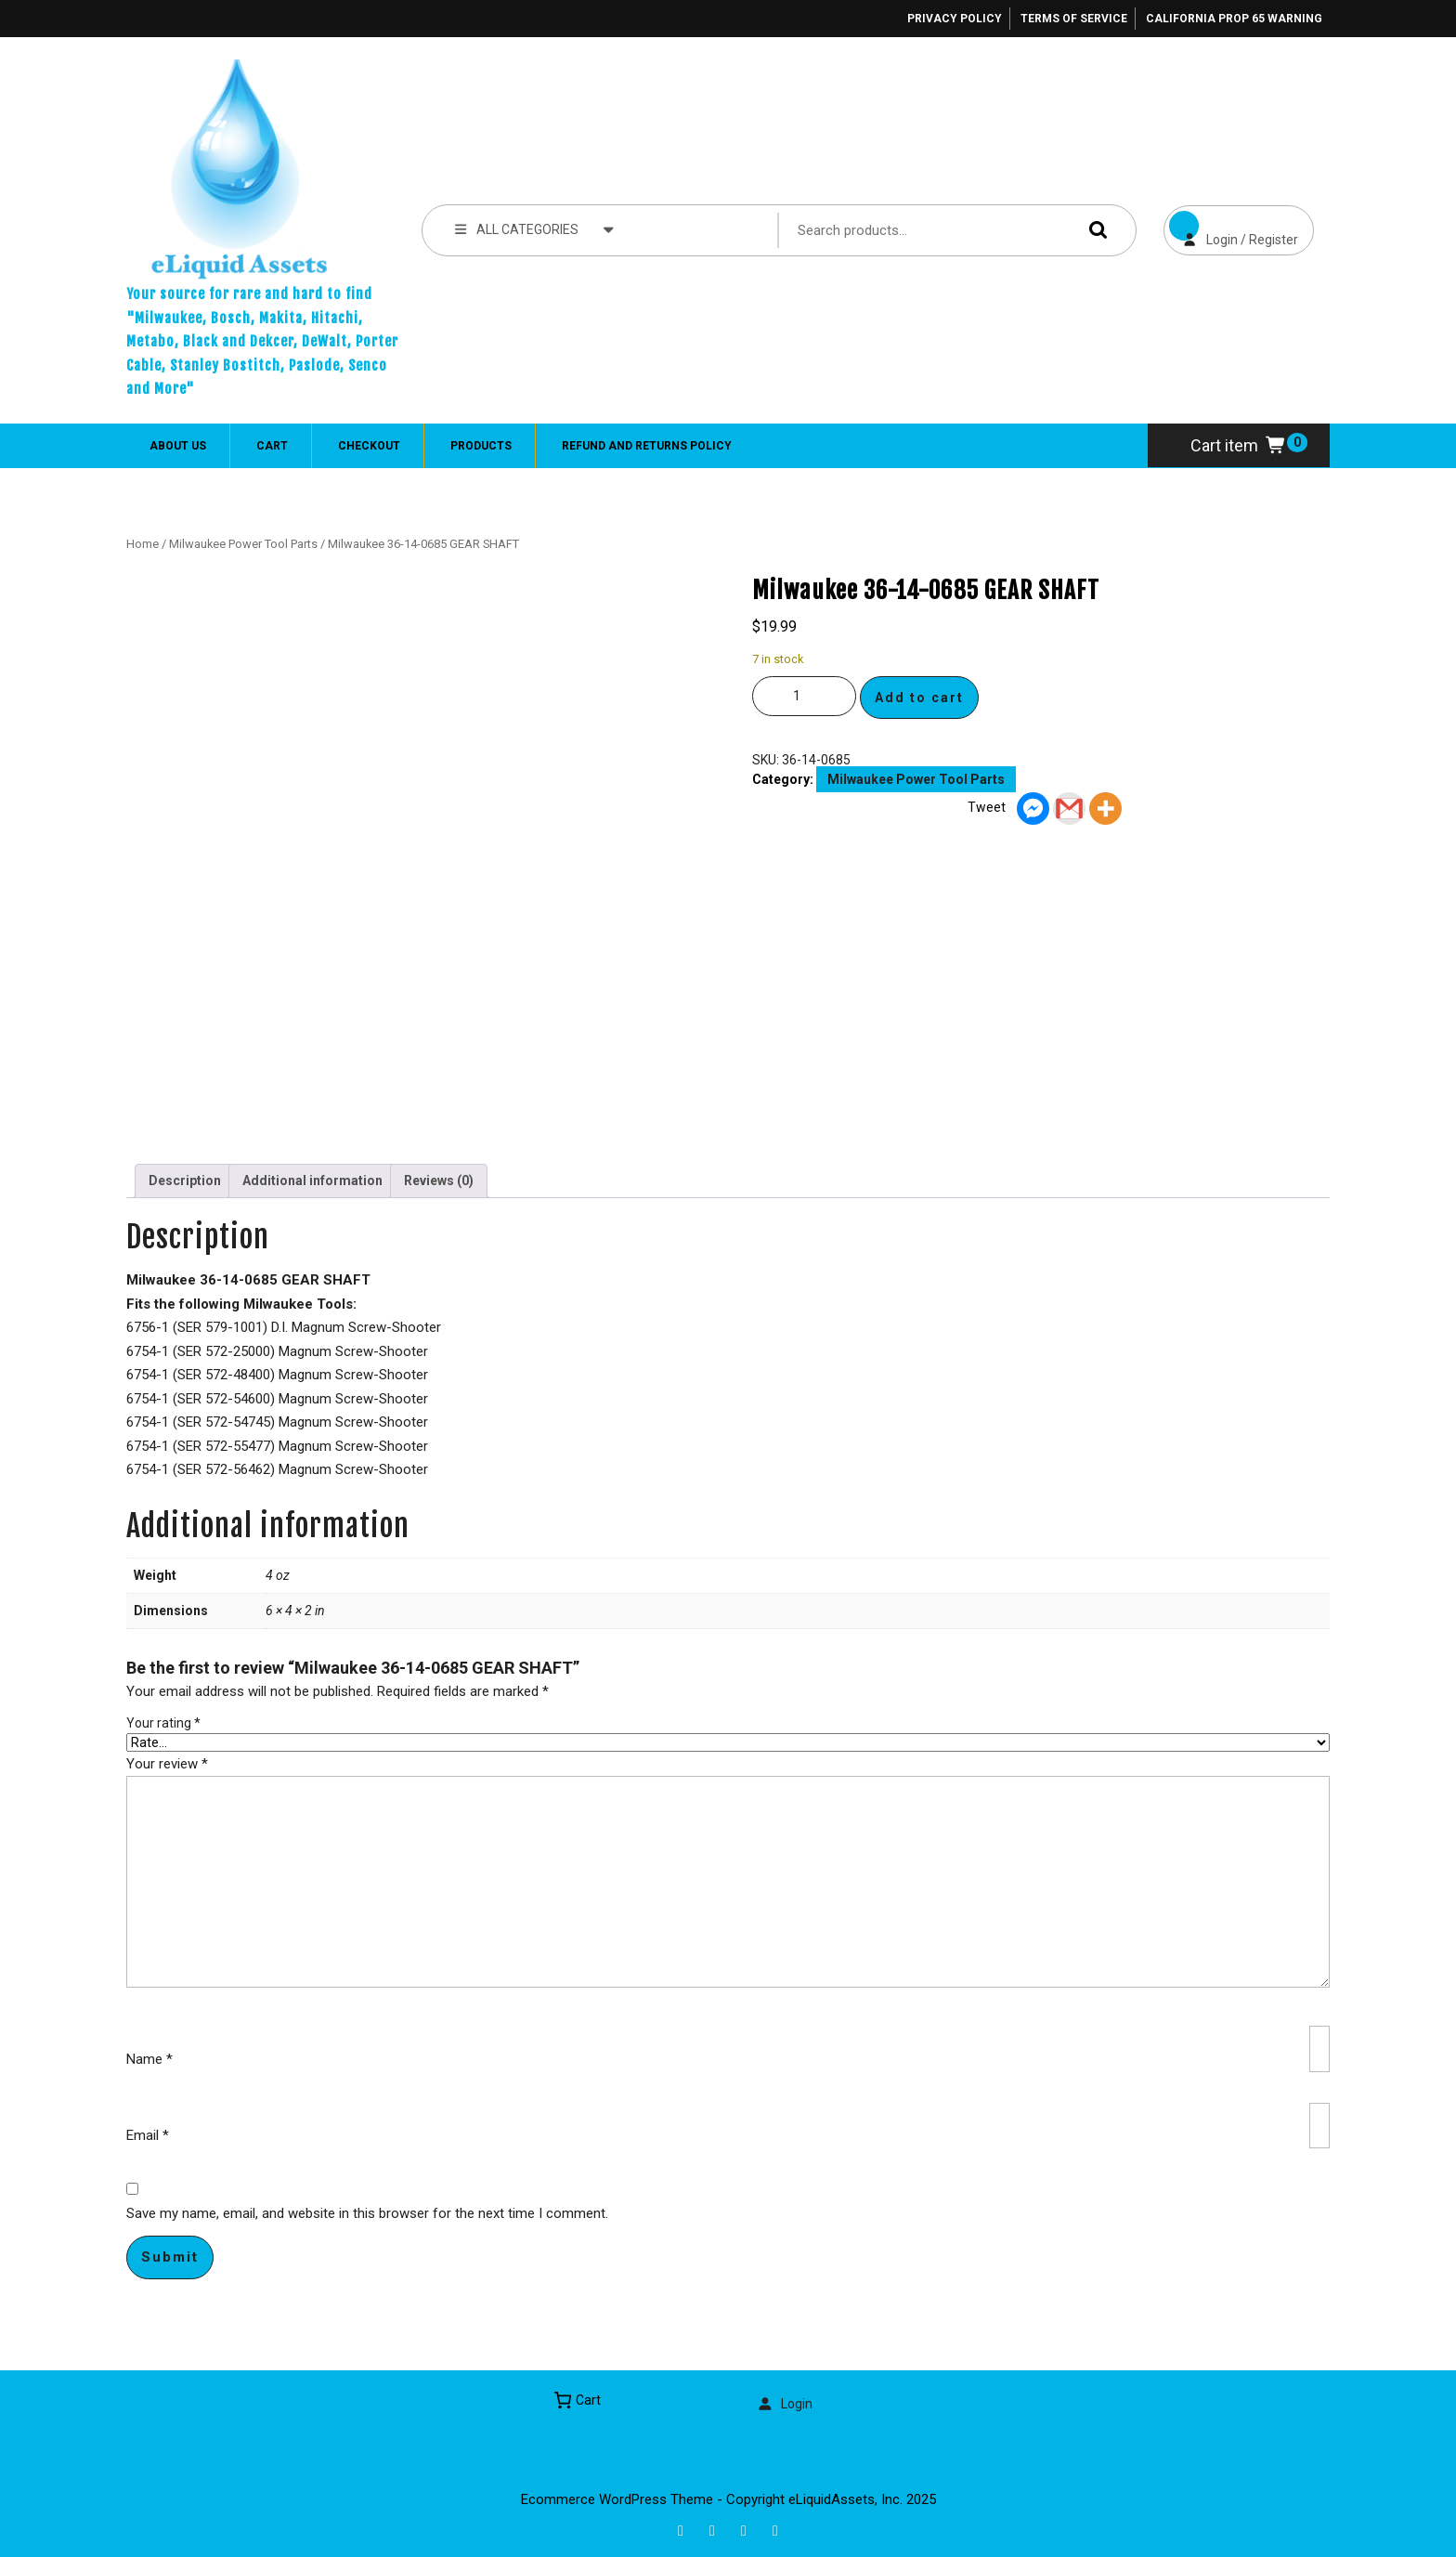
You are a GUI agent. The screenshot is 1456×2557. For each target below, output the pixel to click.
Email (147, 2135)
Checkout (369, 445)
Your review (167, 1763)
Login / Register (1231, 226)
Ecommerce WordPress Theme (617, 2499)
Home (142, 544)
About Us (178, 445)
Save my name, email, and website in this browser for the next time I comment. (367, 2213)
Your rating (163, 1723)
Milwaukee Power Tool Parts (243, 544)
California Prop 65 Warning (1234, 18)
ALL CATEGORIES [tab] (534, 228)
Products (481, 445)
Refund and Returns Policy (647, 445)
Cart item (1238, 445)
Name (149, 2059)
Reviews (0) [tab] (439, 1180)
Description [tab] (185, 1180)
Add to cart (919, 697)
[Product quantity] (804, 696)
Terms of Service (1073, 18)
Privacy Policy (954, 18)
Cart (272, 445)
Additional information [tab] (312, 1180)
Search (1094, 230)
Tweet (987, 807)
